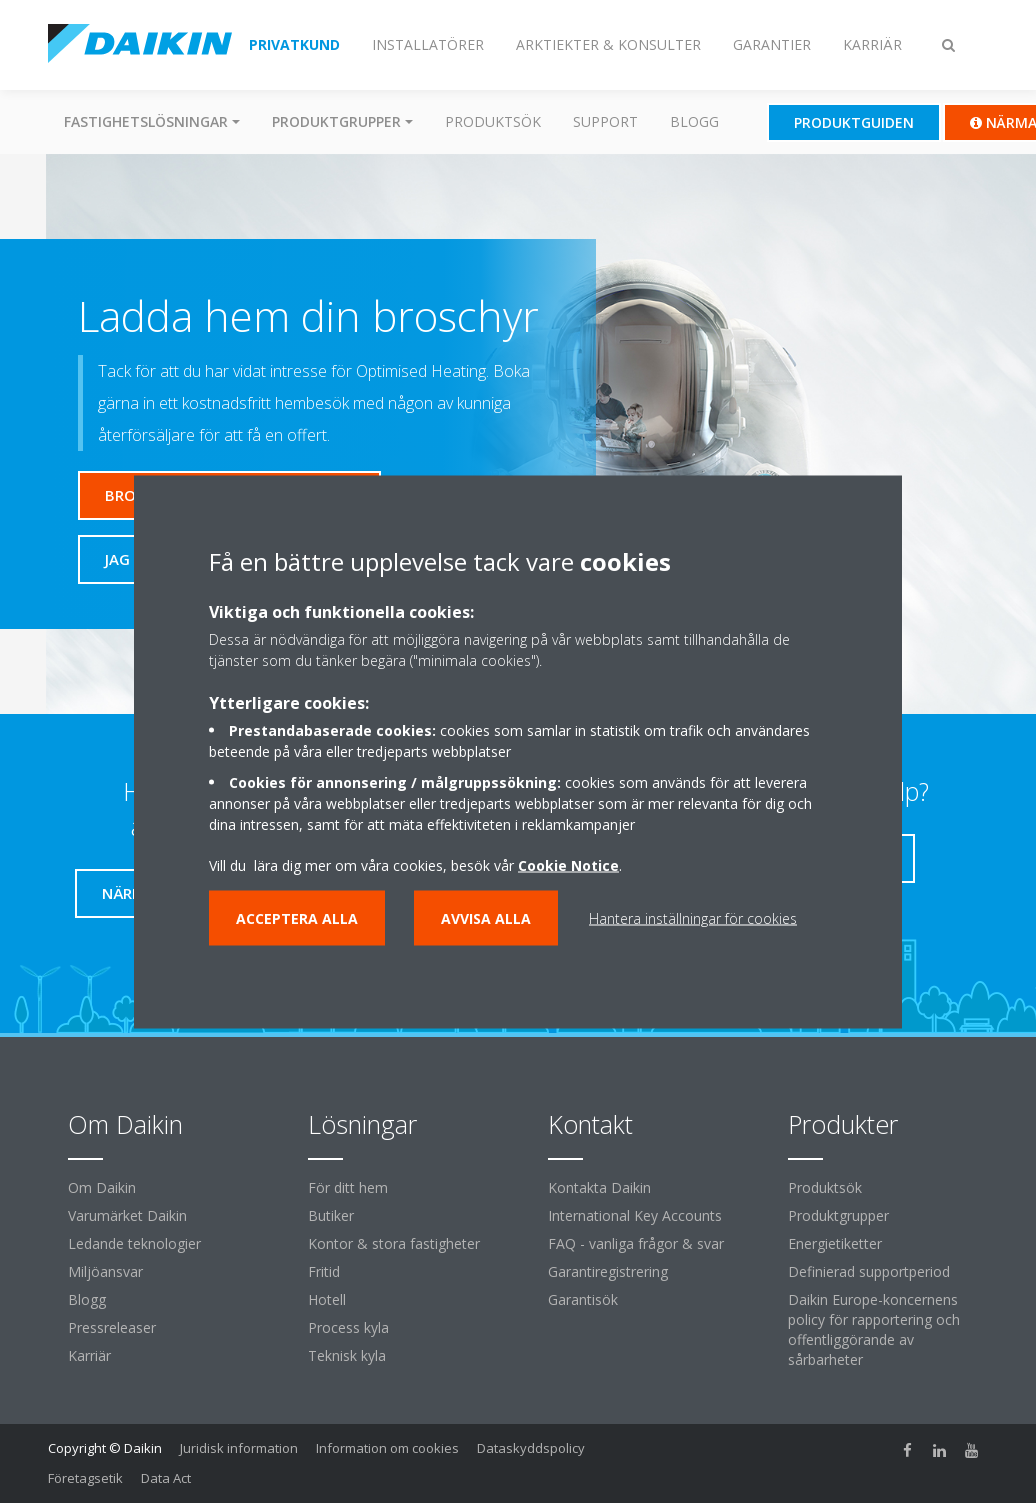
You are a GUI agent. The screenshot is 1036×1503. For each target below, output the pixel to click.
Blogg (694, 121)
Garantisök (583, 1299)
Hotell (327, 1299)
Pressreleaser (112, 1327)
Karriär (89, 1355)
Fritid (324, 1271)
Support (605, 121)
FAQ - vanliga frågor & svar (636, 1243)
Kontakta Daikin (599, 1187)
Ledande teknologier (134, 1243)
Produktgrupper (838, 1215)
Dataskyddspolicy (531, 1448)
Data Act (166, 1478)
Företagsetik (85, 1478)
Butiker (331, 1215)
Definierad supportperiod (869, 1271)
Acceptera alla (297, 917)
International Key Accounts (635, 1215)
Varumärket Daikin (127, 1215)
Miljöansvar (105, 1271)
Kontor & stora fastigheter (394, 1243)
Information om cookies (387, 1448)
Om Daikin (102, 1187)
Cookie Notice (568, 864)
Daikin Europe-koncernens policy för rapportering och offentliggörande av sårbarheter (874, 1329)
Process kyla (348, 1327)
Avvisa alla (486, 917)
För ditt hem (348, 1187)
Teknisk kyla (347, 1355)
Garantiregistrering (608, 1271)
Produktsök (493, 121)
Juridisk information (239, 1448)
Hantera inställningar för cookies (693, 917)
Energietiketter (835, 1243)
